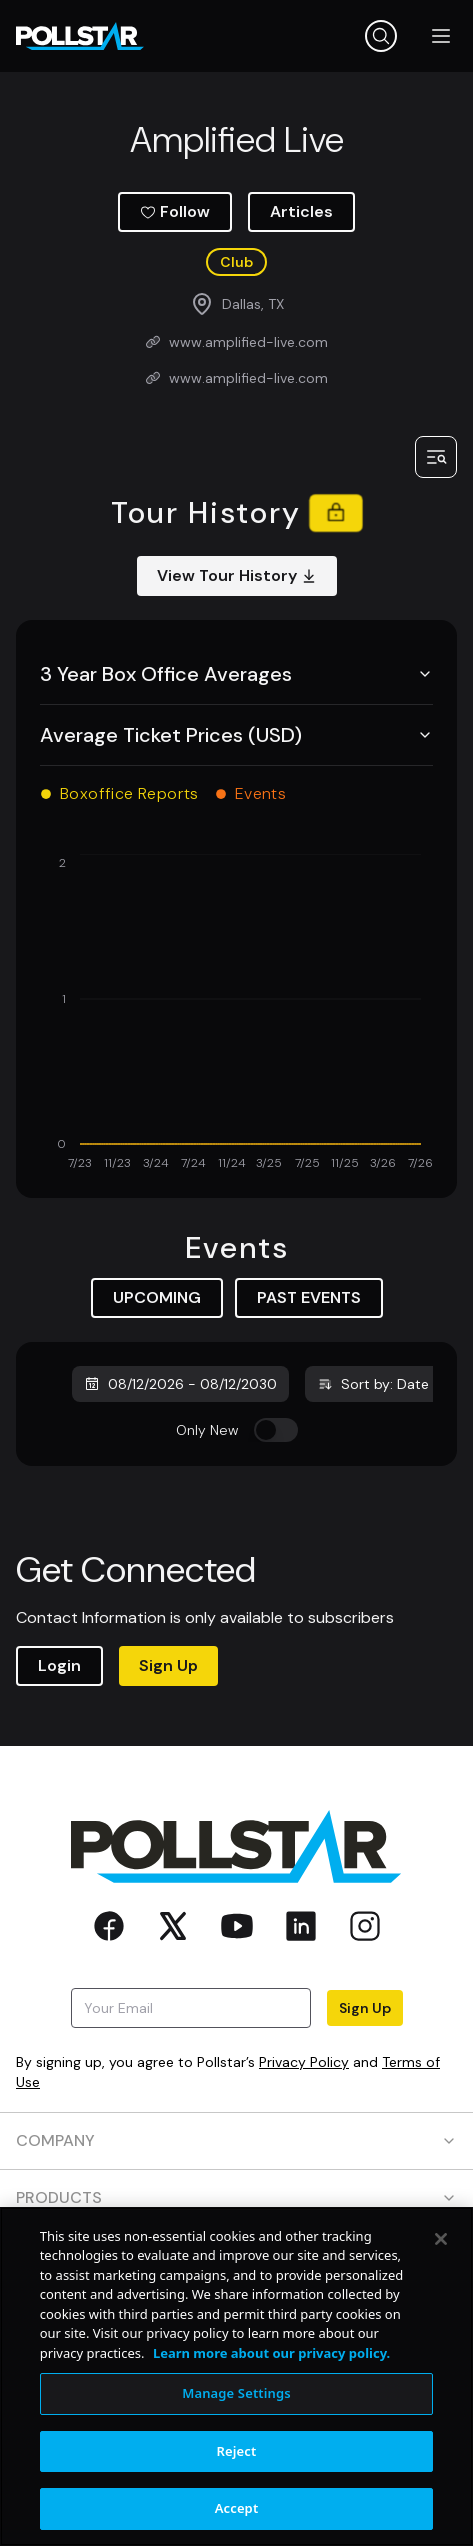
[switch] (276, 1430)
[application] (236, 1014)
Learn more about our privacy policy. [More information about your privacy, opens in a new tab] (271, 2353)
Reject (237, 2451)
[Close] (441, 2239)
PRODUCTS (236, 2197)
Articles (301, 211)
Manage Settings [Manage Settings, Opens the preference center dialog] (236, 2393)
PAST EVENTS (309, 1297)
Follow (175, 211)
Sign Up (168, 1665)
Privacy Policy (304, 2062)
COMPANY (236, 2140)
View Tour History (237, 575)
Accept (237, 2508)
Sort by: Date (373, 1384)
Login (59, 1665)
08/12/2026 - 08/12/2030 (180, 1384)
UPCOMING (157, 1297)
